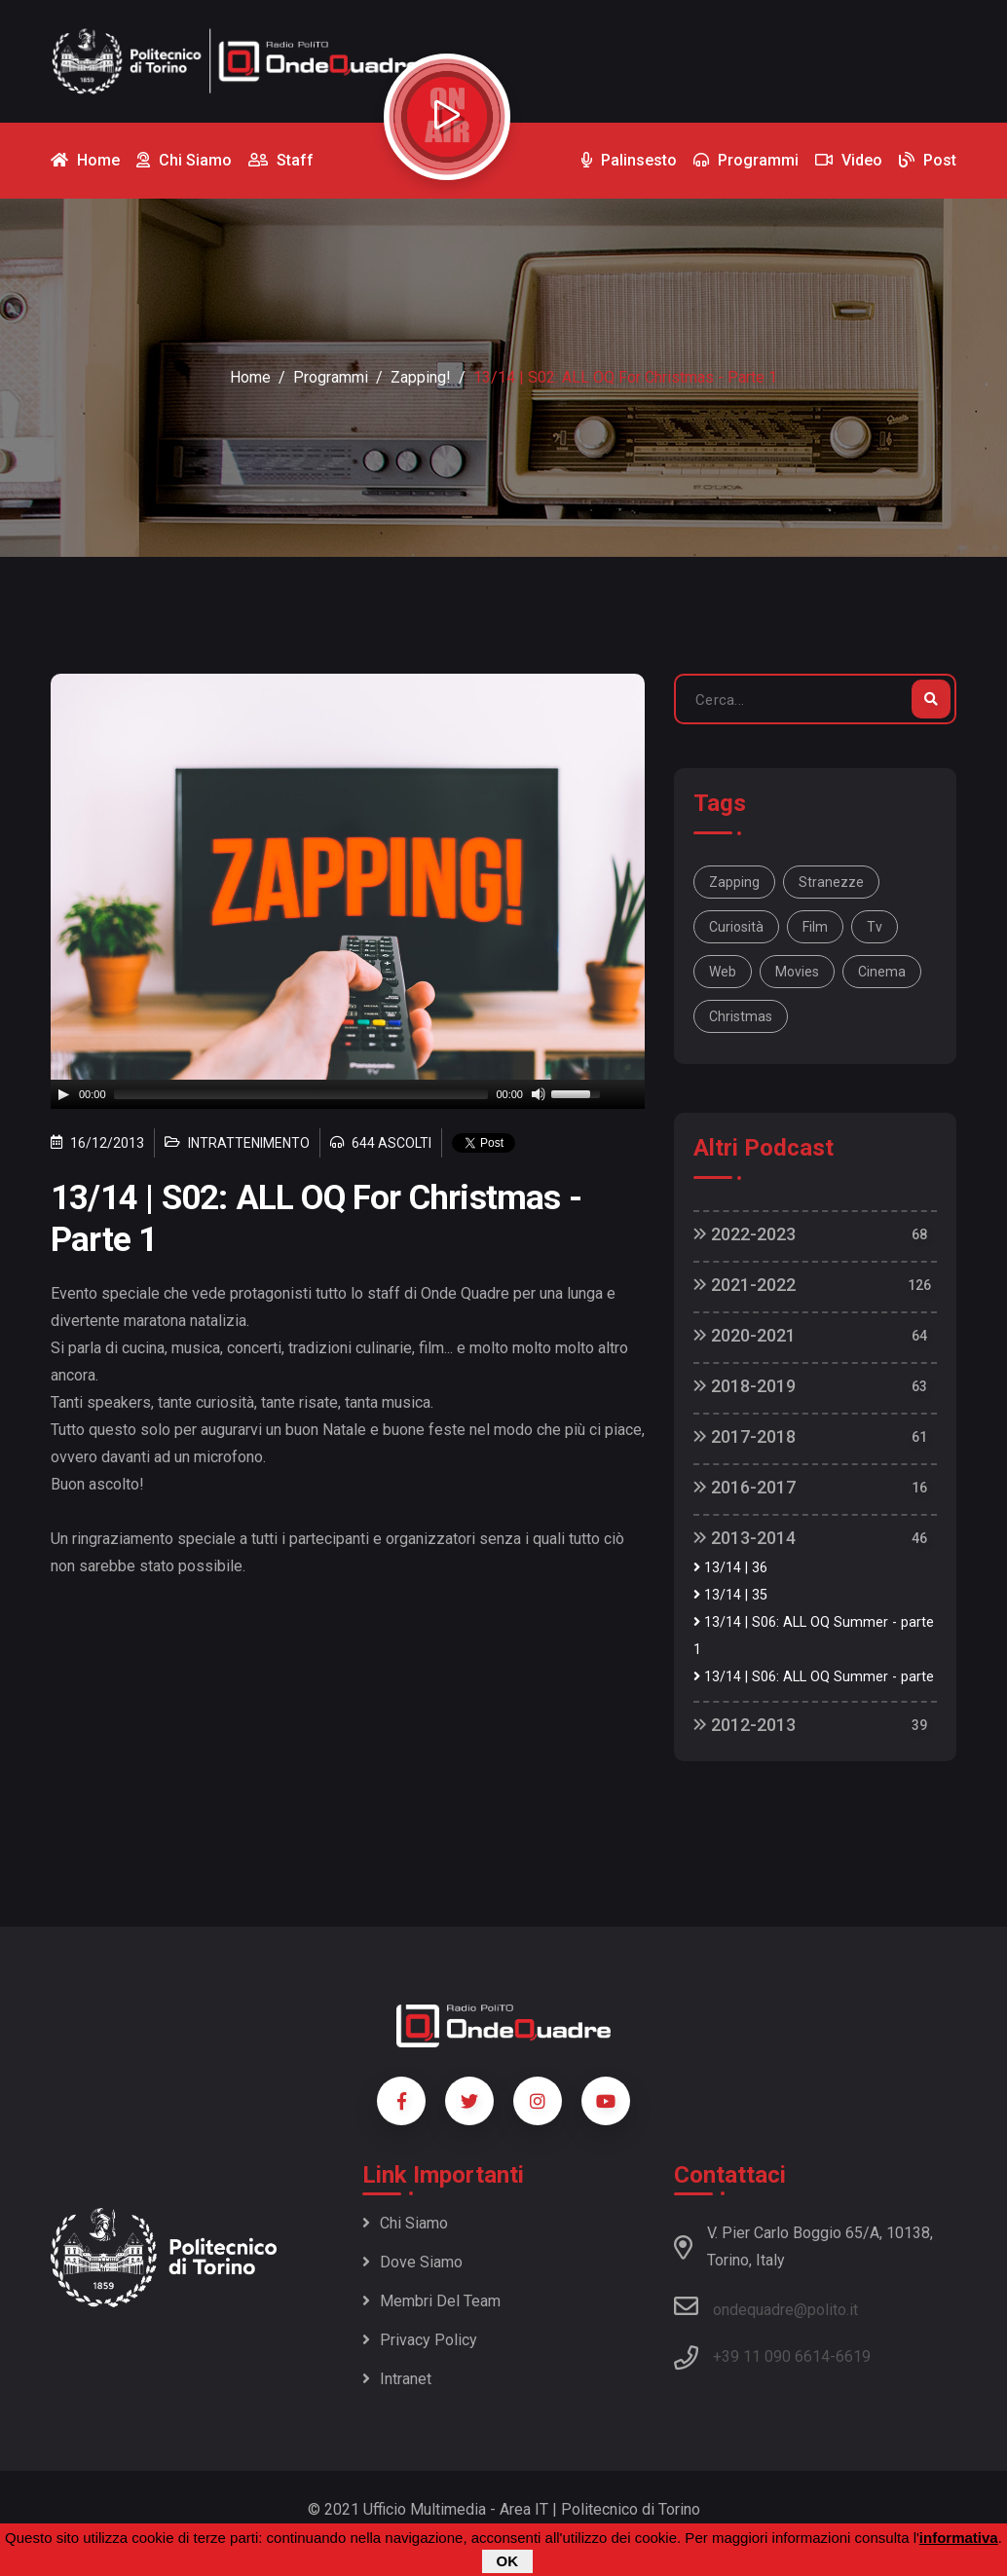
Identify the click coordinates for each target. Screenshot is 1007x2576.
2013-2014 (744, 1537)
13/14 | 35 (730, 1595)
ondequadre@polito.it (766, 2306)
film (815, 927)
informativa (958, 2537)
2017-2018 (744, 1436)
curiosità (736, 927)
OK (508, 2561)
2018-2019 (744, 1386)
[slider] (301, 1094)
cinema (882, 971)
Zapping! (421, 377)
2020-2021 (744, 1335)
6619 (853, 2356)
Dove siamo (412, 2262)
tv (874, 927)
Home (250, 377)
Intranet (396, 2379)
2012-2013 (744, 1724)
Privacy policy (419, 2340)
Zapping (734, 882)
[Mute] (538, 1094)
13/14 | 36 (730, 1568)
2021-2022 (744, 1284)
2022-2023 (744, 1234)
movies (797, 971)
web (722, 971)
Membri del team (431, 2301)
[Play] (63, 1094)
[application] (348, 1094)
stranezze (831, 882)
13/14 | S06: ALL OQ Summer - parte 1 (813, 1636)
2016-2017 (744, 1487)
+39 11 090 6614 (771, 2356)
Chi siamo (405, 2223)
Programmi (330, 377)
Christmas (740, 1016)
